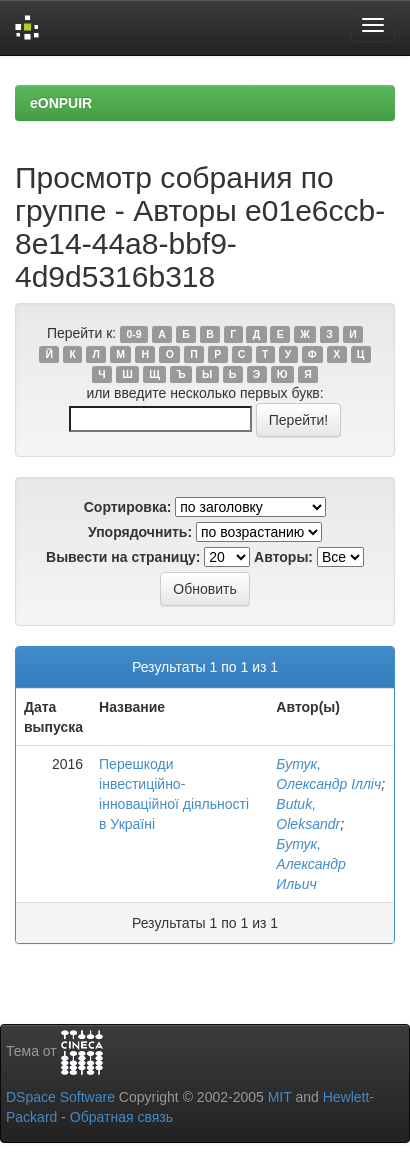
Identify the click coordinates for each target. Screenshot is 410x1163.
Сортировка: (128, 507)
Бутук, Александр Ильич (311, 864)
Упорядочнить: (140, 532)
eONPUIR (61, 103)
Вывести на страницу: (123, 557)
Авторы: (283, 557)
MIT (280, 1097)
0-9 (133, 334)
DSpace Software (60, 1097)
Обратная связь (121, 1117)
